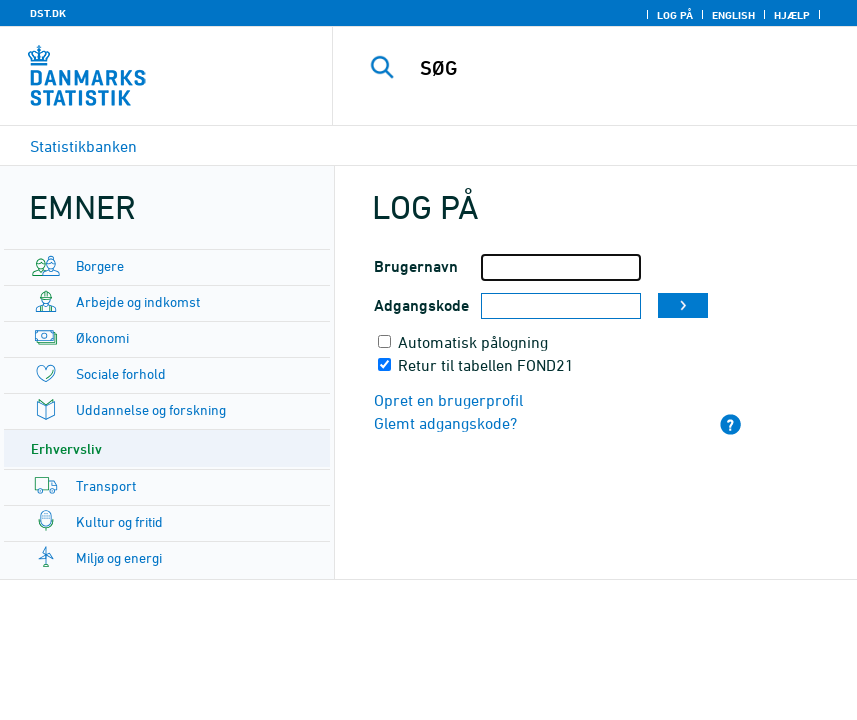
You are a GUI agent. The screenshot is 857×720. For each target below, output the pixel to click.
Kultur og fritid (119, 521)
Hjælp (792, 15)
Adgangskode (421, 305)
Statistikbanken (83, 146)
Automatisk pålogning (473, 342)
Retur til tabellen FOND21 (486, 365)
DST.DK (48, 13)
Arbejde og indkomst (138, 301)
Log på (675, 15)
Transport (106, 485)
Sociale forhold (121, 373)
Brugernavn (416, 266)
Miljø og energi (119, 557)
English (733, 15)
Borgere (100, 265)
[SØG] (619, 68)
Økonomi (102, 337)
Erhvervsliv (66, 448)
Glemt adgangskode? (445, 423)
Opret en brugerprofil (448, 400)
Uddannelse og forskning (151, 409)
